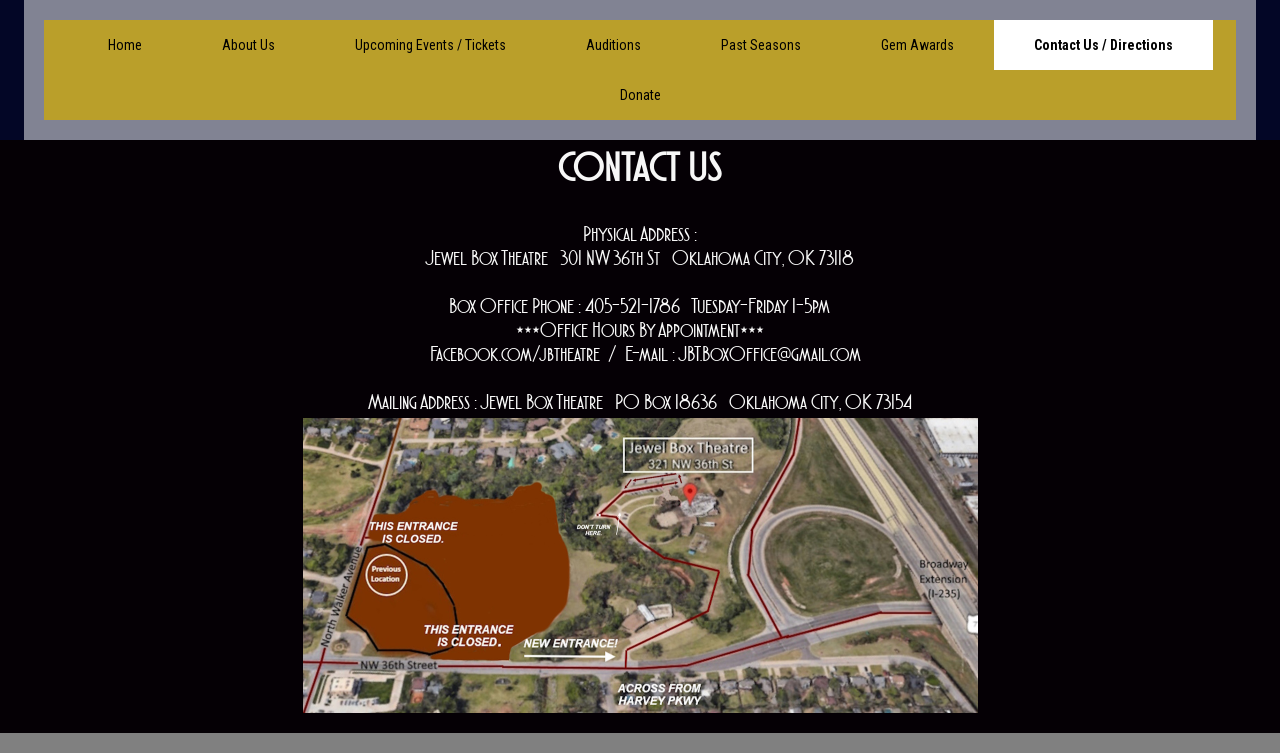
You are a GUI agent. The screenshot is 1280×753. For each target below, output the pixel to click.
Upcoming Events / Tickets (430, 45)
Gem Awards (917, 45)
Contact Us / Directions (1103, 45)
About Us (248, 45)
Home (125, 45)
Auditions (613, 45)
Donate (640, 95)
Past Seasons (761, 45)
